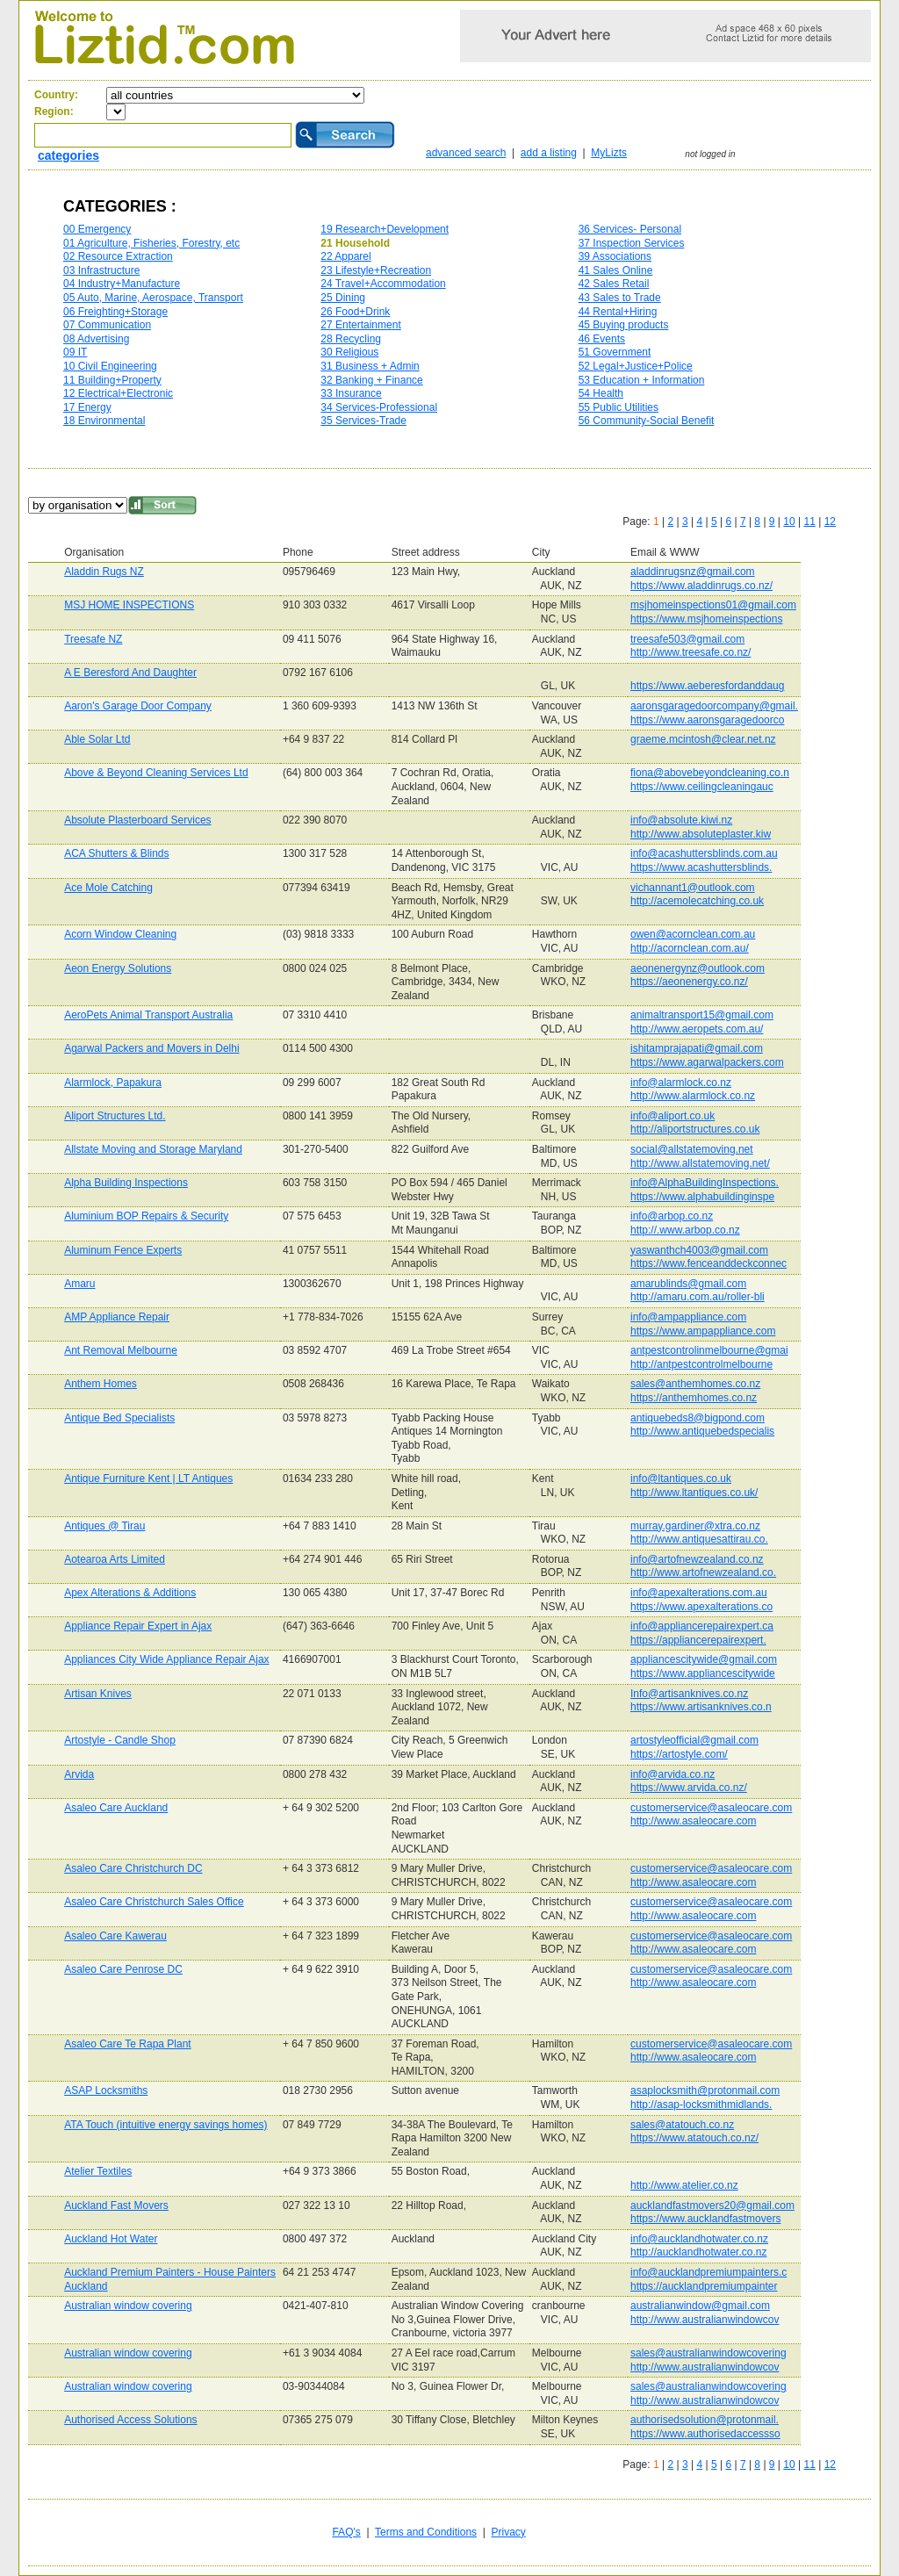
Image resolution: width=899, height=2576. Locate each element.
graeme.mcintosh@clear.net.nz (703, 739)
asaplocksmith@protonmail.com (705, 2090)
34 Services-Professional (378, 407)
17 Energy (87, 407)
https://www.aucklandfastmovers (705, 2219)
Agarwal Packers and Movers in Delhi (151, 1048)
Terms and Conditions (426, 2532)
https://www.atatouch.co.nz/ (694, 2138)
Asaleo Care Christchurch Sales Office (154, 1902)
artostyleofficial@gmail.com (694, 1740)
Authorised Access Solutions (130, 2420)
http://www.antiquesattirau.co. (699, 1539)
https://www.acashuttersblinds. (701, 867)
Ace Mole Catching (108, 887)
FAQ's (346, 2532)
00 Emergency (97, 229)
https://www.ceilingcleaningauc (701, 787)
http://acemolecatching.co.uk (697, 901)
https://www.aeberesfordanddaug (707, 686)
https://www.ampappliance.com (702, 1331)
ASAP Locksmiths (105, 2090)
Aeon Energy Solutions (117, 968)
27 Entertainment (360, 325)
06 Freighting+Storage (115, 312)
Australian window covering (127, 2305)
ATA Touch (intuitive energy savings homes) (165, 2125)
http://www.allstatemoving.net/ (700, 1163)
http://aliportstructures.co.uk (694, 1129)
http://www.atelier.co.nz (684, 2185)
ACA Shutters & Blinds (116, 853)
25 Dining (342, 297)
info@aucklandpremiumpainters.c (708, 2272)
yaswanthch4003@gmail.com (699, 1250)
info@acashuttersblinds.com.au (704, 853)
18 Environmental (104, 420)
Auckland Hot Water (110, 2239)
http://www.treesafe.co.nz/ (690, 652)
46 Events (602, 339)
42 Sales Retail (614, 283)
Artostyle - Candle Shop (120, 1740)
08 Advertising (96, 339)
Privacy (509, 2532)
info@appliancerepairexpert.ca (701, 1626)
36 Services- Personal (630, 229)
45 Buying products (624, 325)
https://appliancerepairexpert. (698, 1640)
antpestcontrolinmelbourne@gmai (709, 1350)
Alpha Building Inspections (126, 1182)
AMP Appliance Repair (116, 1317)
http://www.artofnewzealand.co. (703, 1572)
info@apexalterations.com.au (698, 1593)
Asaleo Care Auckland (116, 1808)
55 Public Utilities (618, 407)
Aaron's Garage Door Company (138, 706)
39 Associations (615, 256)
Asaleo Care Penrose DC (123, 1969)
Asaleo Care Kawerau (115, 1936)
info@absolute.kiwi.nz (681, 820)
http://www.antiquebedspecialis (702, 1431)
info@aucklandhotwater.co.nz (699, 2239)
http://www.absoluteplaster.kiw (700, 834)
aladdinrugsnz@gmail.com (692, 571)
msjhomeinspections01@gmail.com (713, 605)
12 (830, 521)
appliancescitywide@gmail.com (703, 1659)
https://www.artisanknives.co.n (701, 1707)
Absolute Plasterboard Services (137, 820)
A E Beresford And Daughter (130, 672)
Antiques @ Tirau (104, 1526)
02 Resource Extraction (118, 256)
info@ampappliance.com (688, 1317)
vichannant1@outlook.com (692, 887)
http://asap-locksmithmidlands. (701, 2104)
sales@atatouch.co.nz (682, 2125)
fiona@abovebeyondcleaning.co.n (709, 772)
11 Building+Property (112, 380)
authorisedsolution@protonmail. (704, 2420)
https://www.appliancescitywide (702, 1673)
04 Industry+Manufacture (121, 283)
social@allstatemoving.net (691, 1149)
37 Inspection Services (632, 243)
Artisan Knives (98, 1693)
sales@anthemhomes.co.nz (695, 1384)
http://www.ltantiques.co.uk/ (694, 1492)
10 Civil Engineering (110, 366)
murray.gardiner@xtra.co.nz (695, 1526)
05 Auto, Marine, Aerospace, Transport (153, 297)
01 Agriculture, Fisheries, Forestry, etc (151, 243)
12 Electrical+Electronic (118, 393)
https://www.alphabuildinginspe (702, 1197)
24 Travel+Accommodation (382, 283)
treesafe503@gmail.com (687, 639)
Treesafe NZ (93, 639)
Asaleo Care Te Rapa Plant (127, 2044)
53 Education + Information (642, 380)
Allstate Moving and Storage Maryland (153, 1149)
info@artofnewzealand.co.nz (697, 1559)
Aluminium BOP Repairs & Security (146, 1216)
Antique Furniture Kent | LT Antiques (148, 1478)
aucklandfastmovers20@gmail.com (712, 2205)
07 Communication (107, 325)
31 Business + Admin (369, 366)
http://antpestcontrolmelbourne (701, 1364)
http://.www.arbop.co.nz (685, 1230)
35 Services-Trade (363, 420)
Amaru (79, 1283)
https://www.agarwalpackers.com (707, 1062)
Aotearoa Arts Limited (114, 1559)
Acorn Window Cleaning (120, 934)
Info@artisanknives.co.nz (689, 1693)
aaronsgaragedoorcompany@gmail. (714, 706)
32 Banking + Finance (371, 380)
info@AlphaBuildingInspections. (704, 1182)
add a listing (549, 153)
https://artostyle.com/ (679, 1754)
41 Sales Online (616, 270)
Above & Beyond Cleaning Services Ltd (156, 772)
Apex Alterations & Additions (130, 1593)
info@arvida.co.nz (672, 1774)
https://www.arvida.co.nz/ (688, 1787)
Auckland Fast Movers (116, 2205)
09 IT (75, 352)
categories (68, 155)
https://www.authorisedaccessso (705, 2434)
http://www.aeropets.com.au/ (696, 1029)
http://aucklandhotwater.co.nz (698, 2252)
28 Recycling (350, 339)
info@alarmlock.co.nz (680, 1082)
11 (809, 521)
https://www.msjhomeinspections (706, 619)
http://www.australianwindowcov (704, 2319)
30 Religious (349, 352)
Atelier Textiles (98, 2171)
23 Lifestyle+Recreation (375, 270)
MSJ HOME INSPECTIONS (129, 605)
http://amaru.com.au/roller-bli (697, 1297)
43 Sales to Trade (620, 297)
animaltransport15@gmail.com (701, 1015)
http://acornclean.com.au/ (689, 948)
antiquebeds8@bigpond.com (697, 1418)
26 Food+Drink (355, 312)
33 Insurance (350, 393)
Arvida (79, 1774)
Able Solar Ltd (97, 739)
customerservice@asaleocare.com (711, 1808)
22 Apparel (345, 256)
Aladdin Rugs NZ (104, 571)
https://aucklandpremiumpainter (703, 2286)
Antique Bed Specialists (119, 1418)
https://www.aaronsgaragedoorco (707, 720)
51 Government (615, 352)
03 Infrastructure (101, 270)
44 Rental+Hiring (618, 312)
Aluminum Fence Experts (123, 1250)
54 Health (601, 393)
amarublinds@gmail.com (688, 1283)
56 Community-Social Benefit (647, 420)
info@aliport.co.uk (672, 1116)
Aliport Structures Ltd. (114, 1116)
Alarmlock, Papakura (113, 1082)
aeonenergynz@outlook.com (697, 968)
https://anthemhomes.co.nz (693, 1398)
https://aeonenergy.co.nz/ (689, 981)
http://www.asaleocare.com (693, 1821)
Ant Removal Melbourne (120, 1350)
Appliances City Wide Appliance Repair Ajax (166, 1659)
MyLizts (609, 153)
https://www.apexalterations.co (701, 1607)
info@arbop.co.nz (671, 1216)
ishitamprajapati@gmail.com (696, 1048)
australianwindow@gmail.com (700, 2305)
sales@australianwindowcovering (708, 2353)
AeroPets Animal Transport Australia (148, 1015)
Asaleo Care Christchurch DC (133, 1868)
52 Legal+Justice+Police (636, 366)
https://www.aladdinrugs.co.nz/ (701, 585)
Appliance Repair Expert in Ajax (138, 1626)
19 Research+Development (384, 229)
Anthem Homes (100, 1384)
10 (789, 521)
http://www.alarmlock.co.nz (692, 1096)
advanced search (466, 153)
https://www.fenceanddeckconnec (708, 1263)
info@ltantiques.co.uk (680, 1478)
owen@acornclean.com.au (692, 934)
